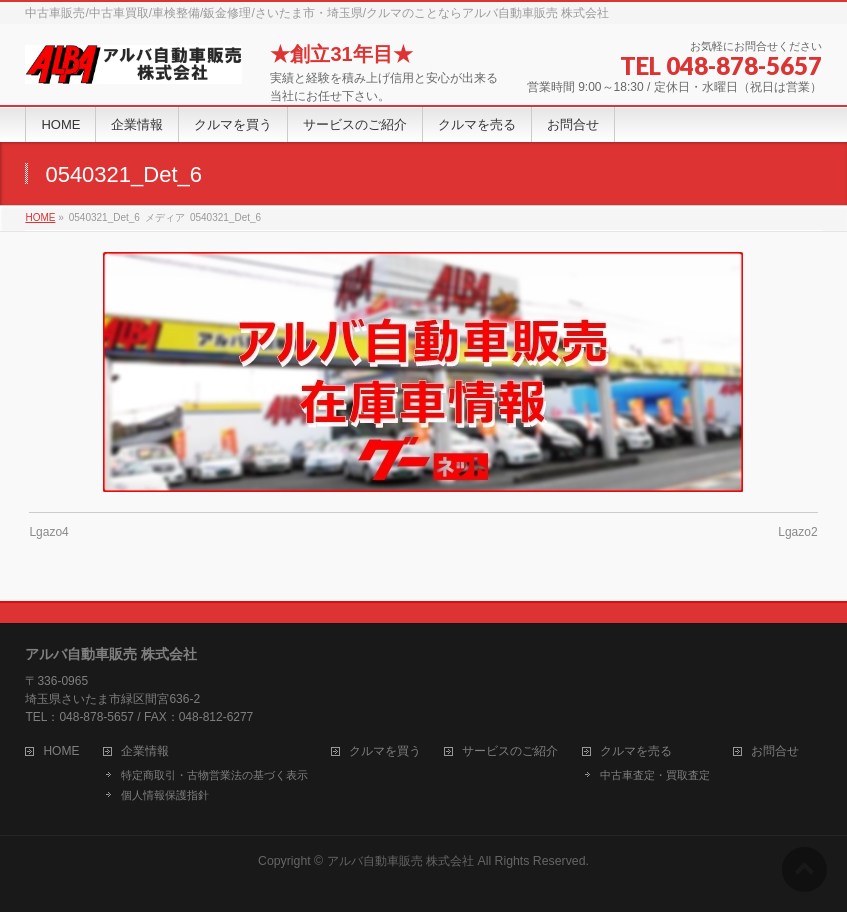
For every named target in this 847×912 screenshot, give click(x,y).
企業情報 (145, 751)
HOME (61, 751)
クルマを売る (636, 751)
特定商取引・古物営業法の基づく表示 (214, 775)
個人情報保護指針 (165, 795)
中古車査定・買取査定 (655, 775)
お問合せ (775, 751)
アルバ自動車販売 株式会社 (400, 861)
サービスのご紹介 (510, 751)
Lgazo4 (48, 532)
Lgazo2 (797, 532)
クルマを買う (385, 751)
